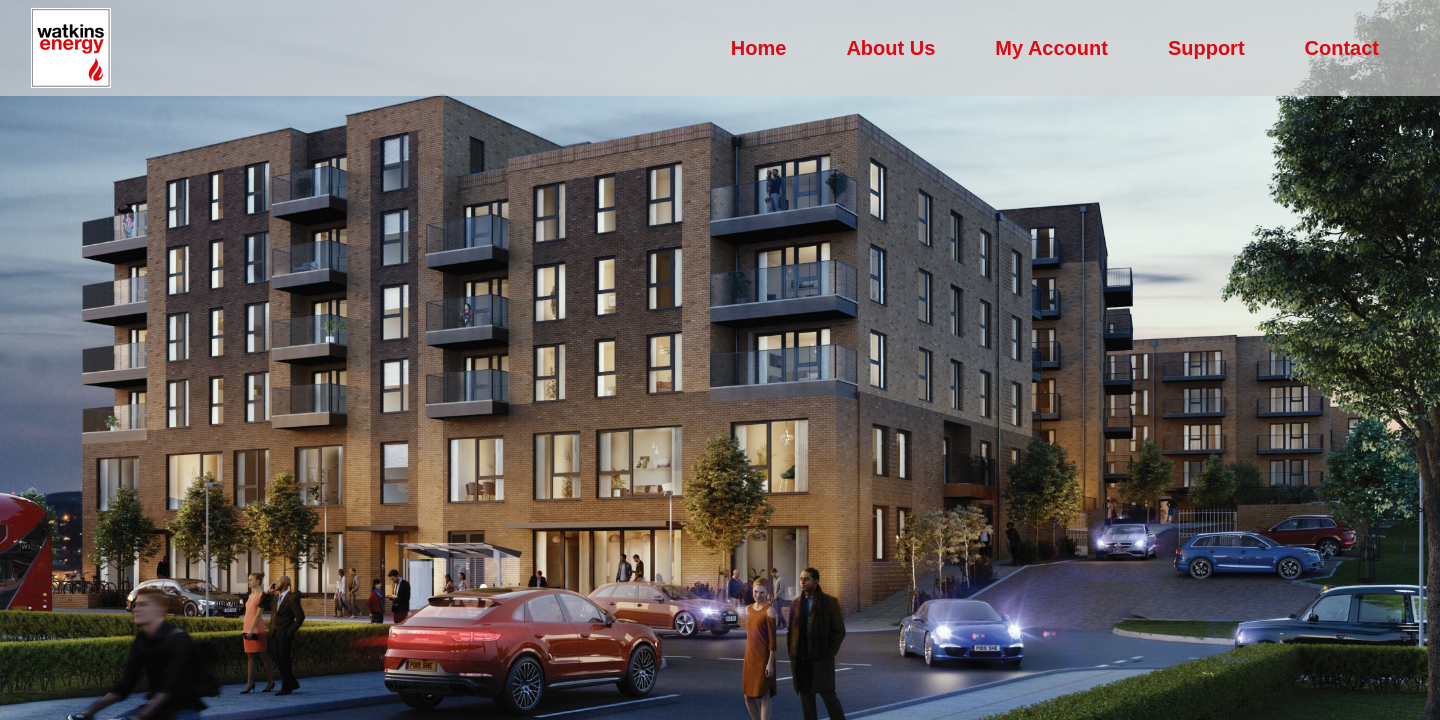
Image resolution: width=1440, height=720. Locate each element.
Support (1206, 48)
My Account (1051, 48)
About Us (890, 48)
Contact (1342, 48)
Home (759, 48)
